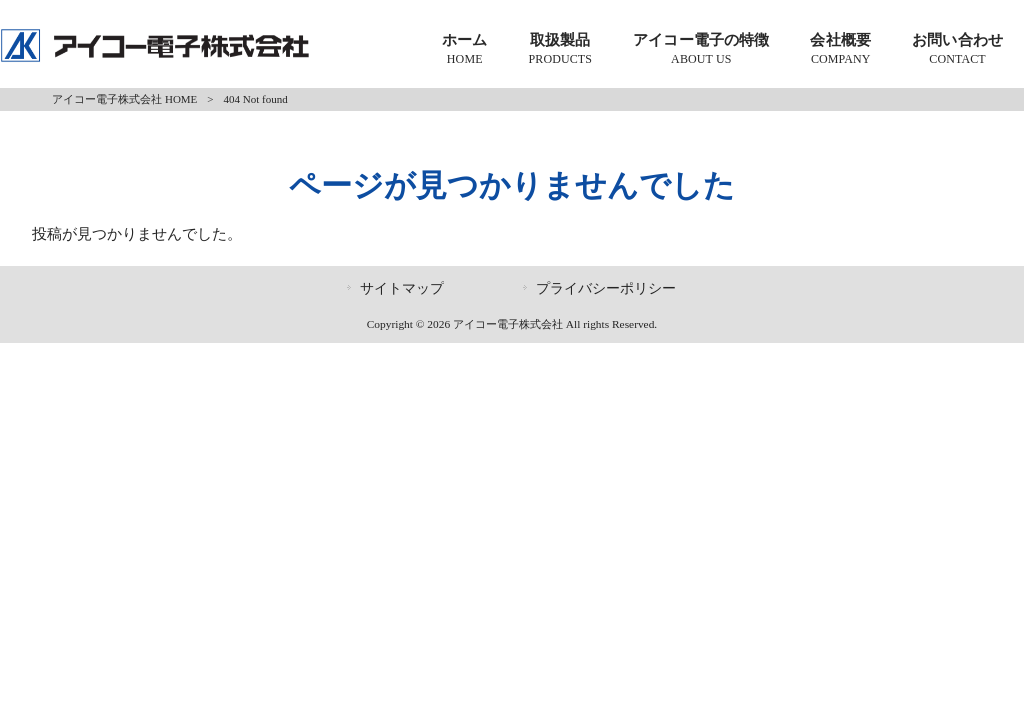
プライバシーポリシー (606, 288)
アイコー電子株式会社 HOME (124, 99)
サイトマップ (402, 288)
